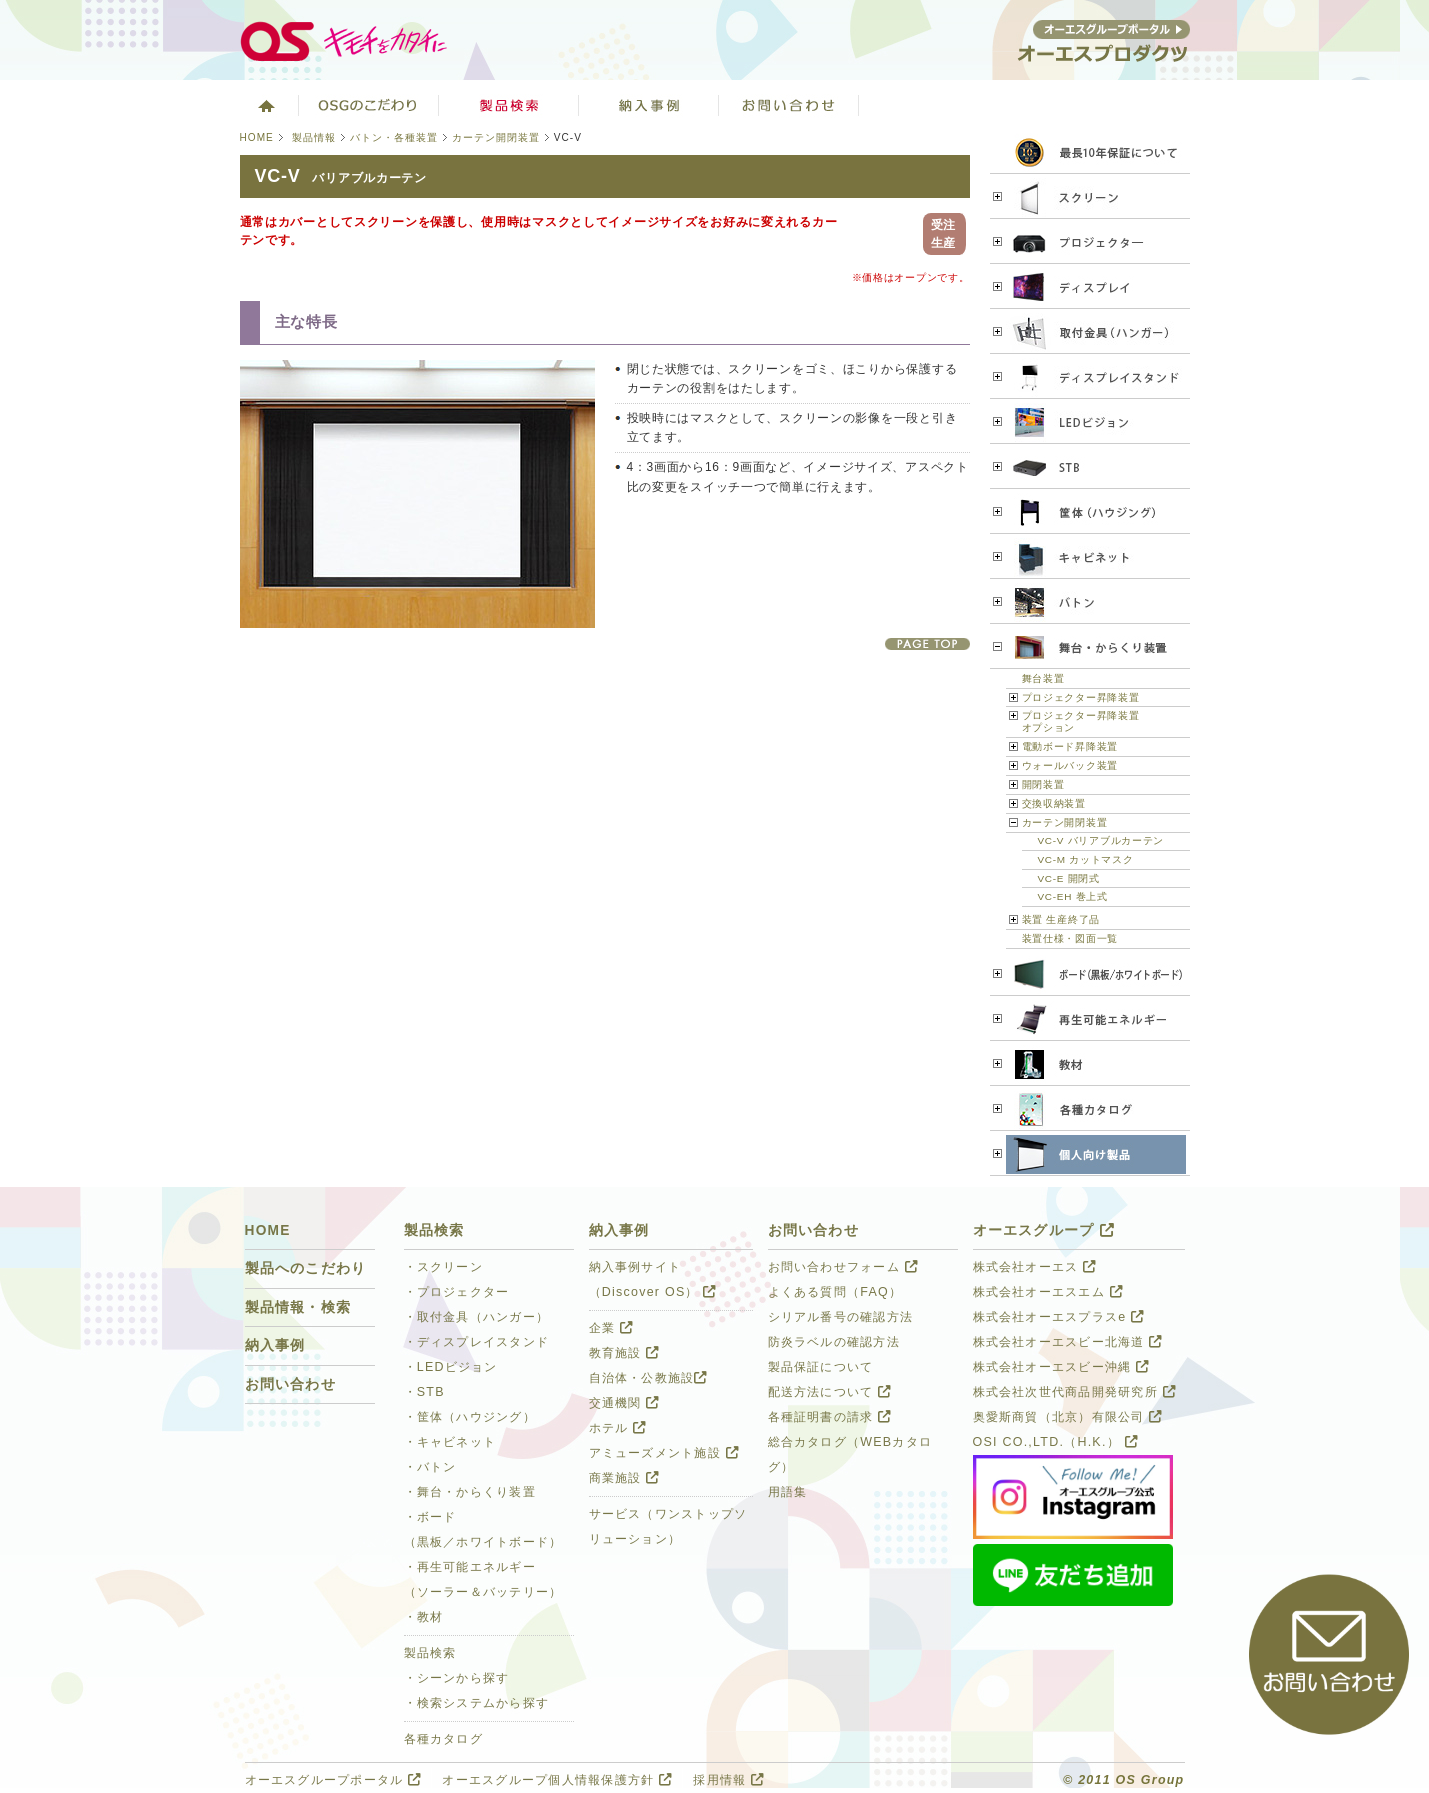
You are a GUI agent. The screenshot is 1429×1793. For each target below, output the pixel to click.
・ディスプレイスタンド (477, 1342)
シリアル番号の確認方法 (841, 1317)
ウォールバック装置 (1070, 765)
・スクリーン (444, 1267)
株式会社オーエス (1035, 1267)
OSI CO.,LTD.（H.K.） (1055, 1442)
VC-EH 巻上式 (1073, 896)
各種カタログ (444, 1739)
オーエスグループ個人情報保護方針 (557, 1780)
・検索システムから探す (477, 1703)
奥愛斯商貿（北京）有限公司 (1068, 1417)
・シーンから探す (457, 1678)
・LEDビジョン (451, 1367)
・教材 (424, 1617)
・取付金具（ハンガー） (477, 1317)
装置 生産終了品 (1061, 919)
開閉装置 (1043, 784)
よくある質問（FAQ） (835, 1292)
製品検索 (509, 105)
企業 (611, 1328)
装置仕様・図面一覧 (1070, 938)
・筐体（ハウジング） (470, 1417)
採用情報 (728, 1780)
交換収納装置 (1054, 803)
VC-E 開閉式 (1069, 878)
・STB (424, 1392)
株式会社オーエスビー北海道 (1068, 1342)
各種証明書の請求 (830, 1417)
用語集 (788, 1492)
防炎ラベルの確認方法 (834, 1342)
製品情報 (314, 137)
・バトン (430, 1467)
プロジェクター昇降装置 (1081, 697)
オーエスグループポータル (333, 1780)
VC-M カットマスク (1086, 859)
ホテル (618, 1428)
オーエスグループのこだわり (369, 105)
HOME (257, 137)
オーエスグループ (1044, 1230)
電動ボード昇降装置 (1070, 746)
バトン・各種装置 (394, 137)
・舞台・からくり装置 (470, 1492)
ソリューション (649, 105)
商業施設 (624, 1478)
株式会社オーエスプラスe (1059, 1317)
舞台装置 (1043, 678)
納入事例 (275, 1345)
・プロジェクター (457, 1292)
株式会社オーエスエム (1048, 1292)
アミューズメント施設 (664, 1453)
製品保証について (821, 1367)
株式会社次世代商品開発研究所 (1074, 1392)
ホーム (264, 105)
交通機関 (624, 1403)
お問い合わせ (789, 105)
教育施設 (624, 1353)
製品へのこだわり (306, 1268)
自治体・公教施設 (648, 1378)
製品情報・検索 (298, 1307)
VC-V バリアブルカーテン (1101, 840)
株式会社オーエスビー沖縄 (1061, 1367)
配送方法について (830, 1392)
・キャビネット (450, 1442)
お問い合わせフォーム (843, 1267)
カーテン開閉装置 (496, 137)
